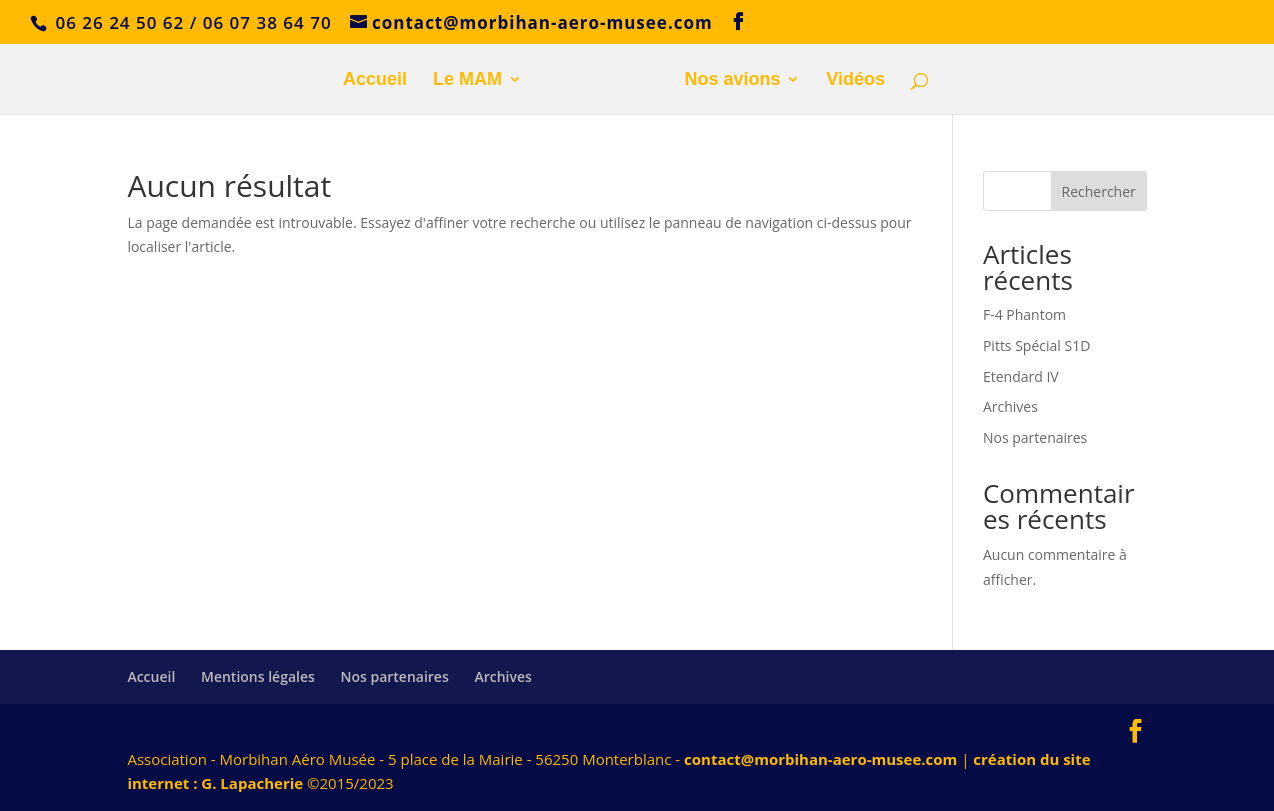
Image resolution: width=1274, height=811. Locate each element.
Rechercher (1099, 191)
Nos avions (732, 80)
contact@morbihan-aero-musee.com (820, 759)
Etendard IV (1021, 376)
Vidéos (855, 80)
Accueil (375, 80)
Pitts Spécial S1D (1036, 345)
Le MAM (467, 80)
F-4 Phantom (1024, 314)
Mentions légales (258, 676)
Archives (1010, 406)
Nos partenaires (1035, 437)
